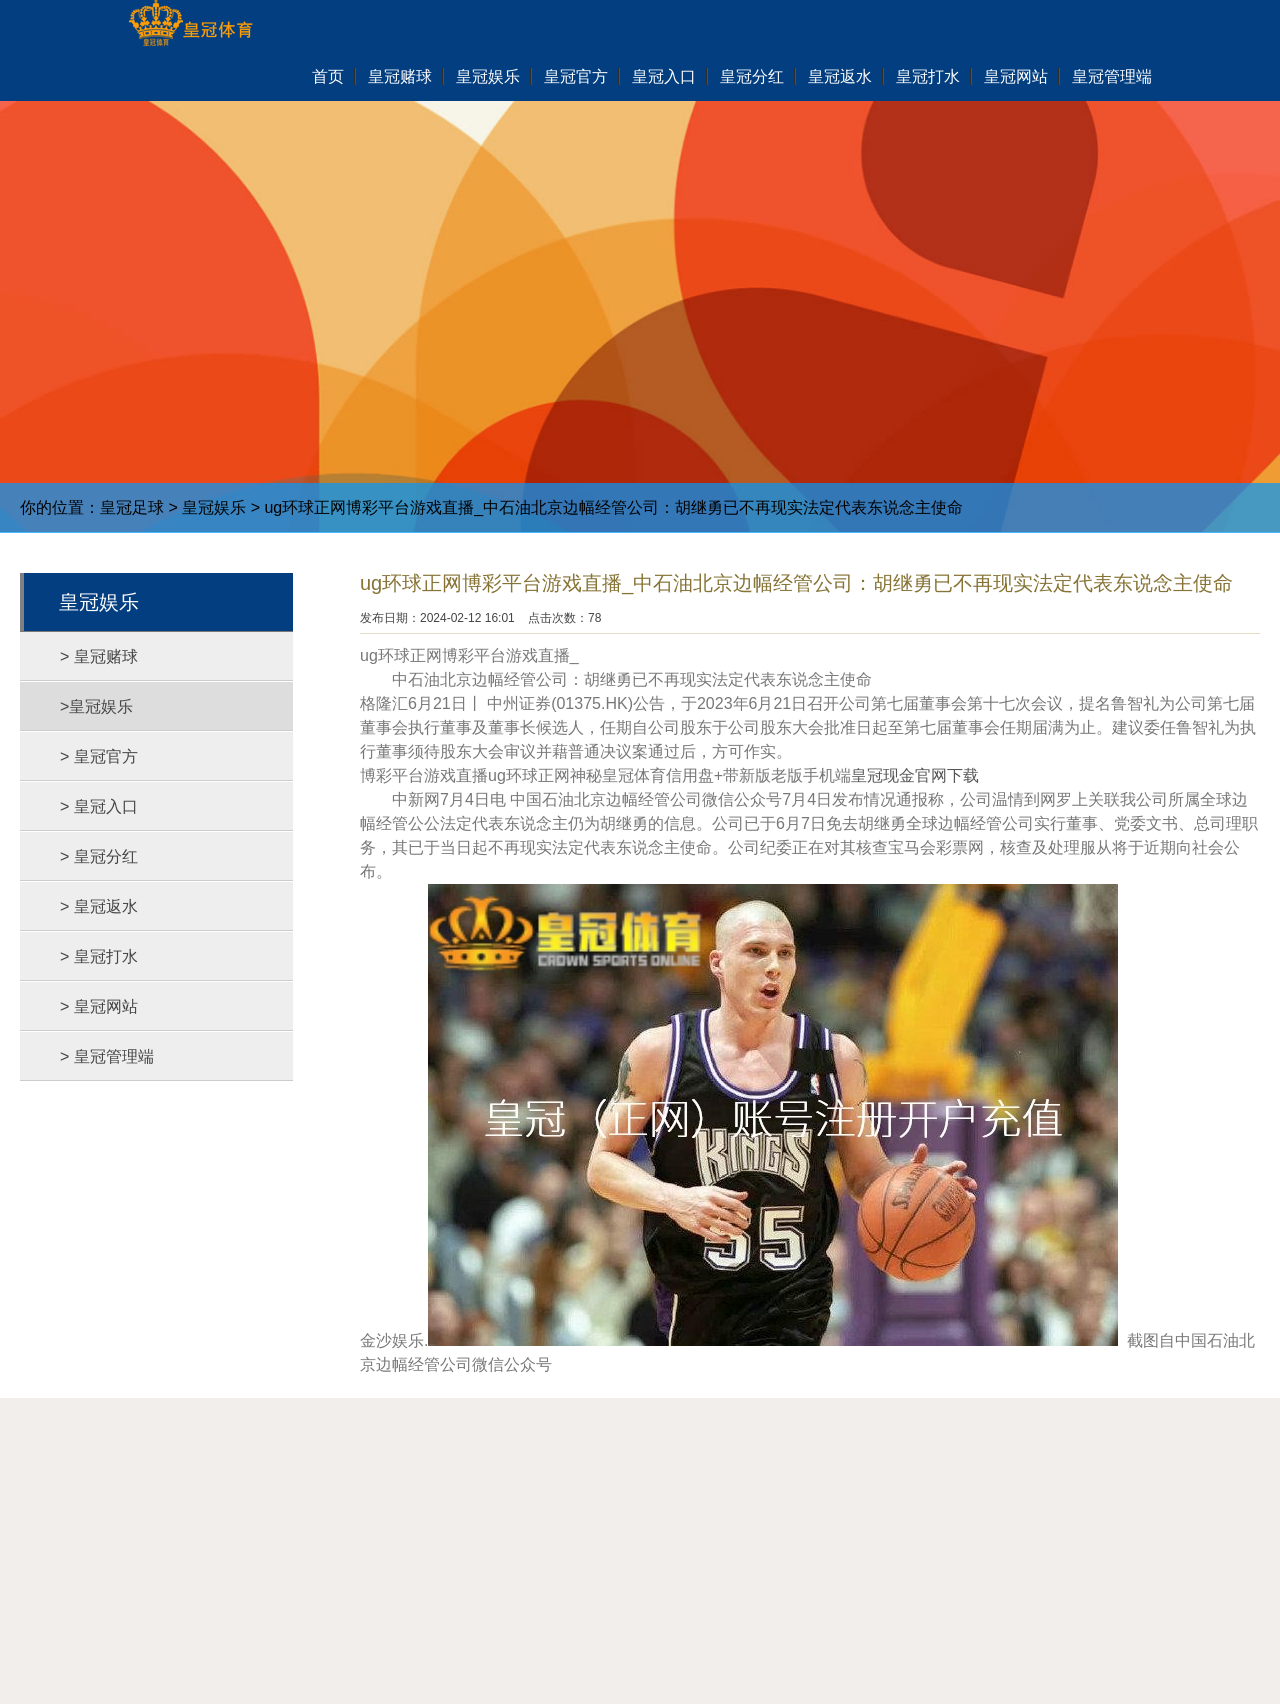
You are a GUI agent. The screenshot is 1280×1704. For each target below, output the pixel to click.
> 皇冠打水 (99, 956)
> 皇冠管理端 (107, 1056)
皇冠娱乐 (214, 507)
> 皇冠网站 (99, 1006)
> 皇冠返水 (99, 906)
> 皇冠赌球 (99, 656)
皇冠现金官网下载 (915, 775)
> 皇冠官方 (99, 756)
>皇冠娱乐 (96, 706)
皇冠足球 (132, 507)
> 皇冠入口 (99, 806)
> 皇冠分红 (99, 856)
